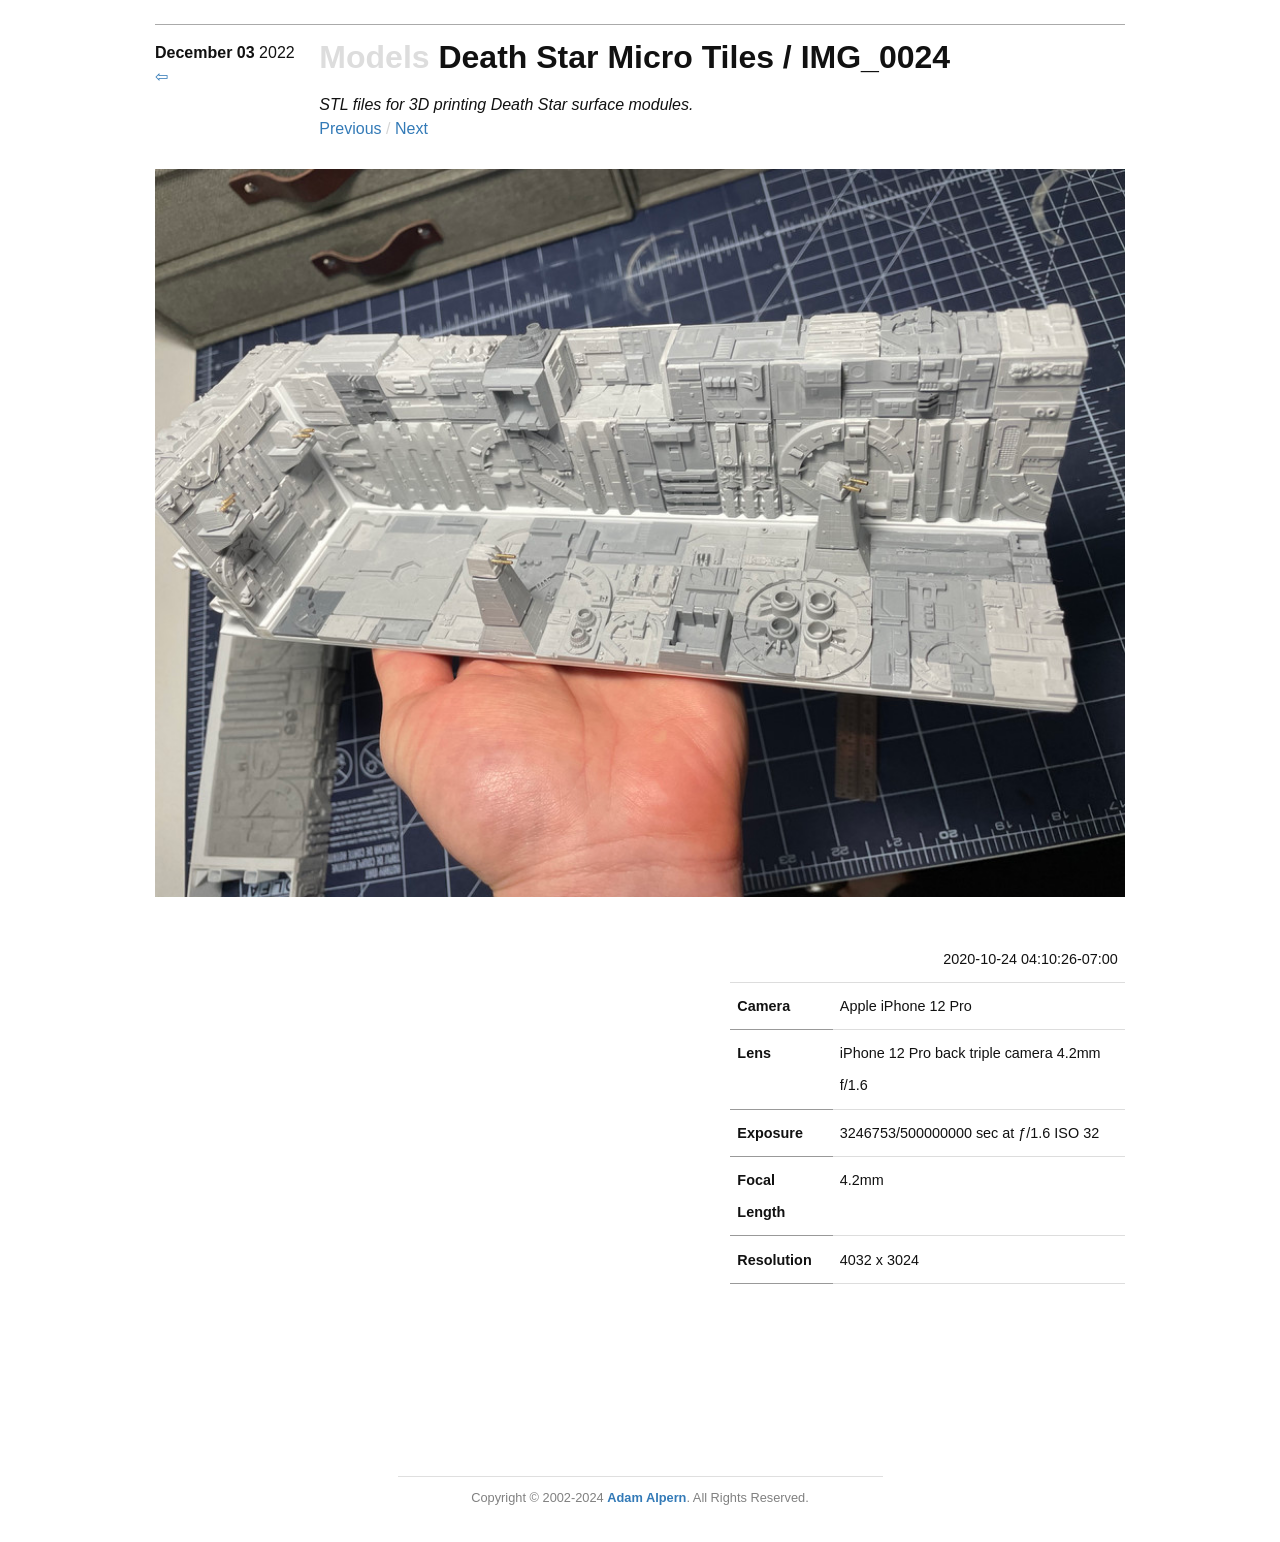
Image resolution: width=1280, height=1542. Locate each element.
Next (411, 128)
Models (374, 57)
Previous (352, 128)
